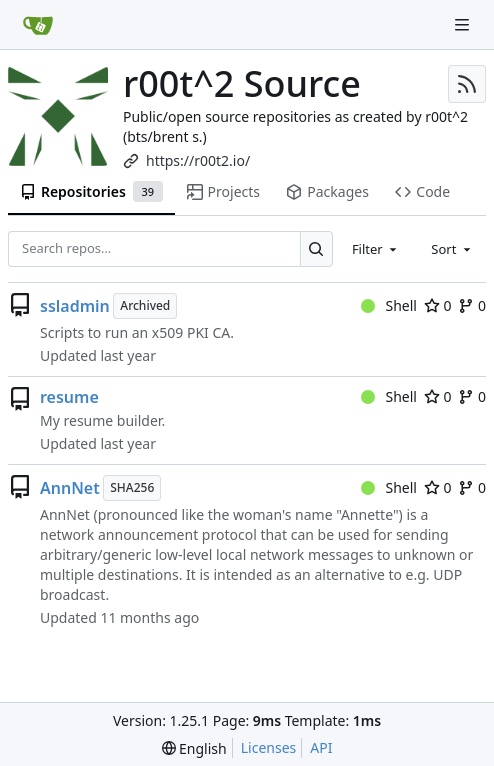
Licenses (269, 747)
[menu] (194, 748)
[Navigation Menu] (464, 24)
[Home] (38, 25)
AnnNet (70, 488)
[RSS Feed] (467, 84)
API (321, 747)
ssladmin (75, 306)
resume (69, 397)
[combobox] (376, 249)
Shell (389, 305)
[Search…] (316, 248)
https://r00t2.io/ (198, 160)
